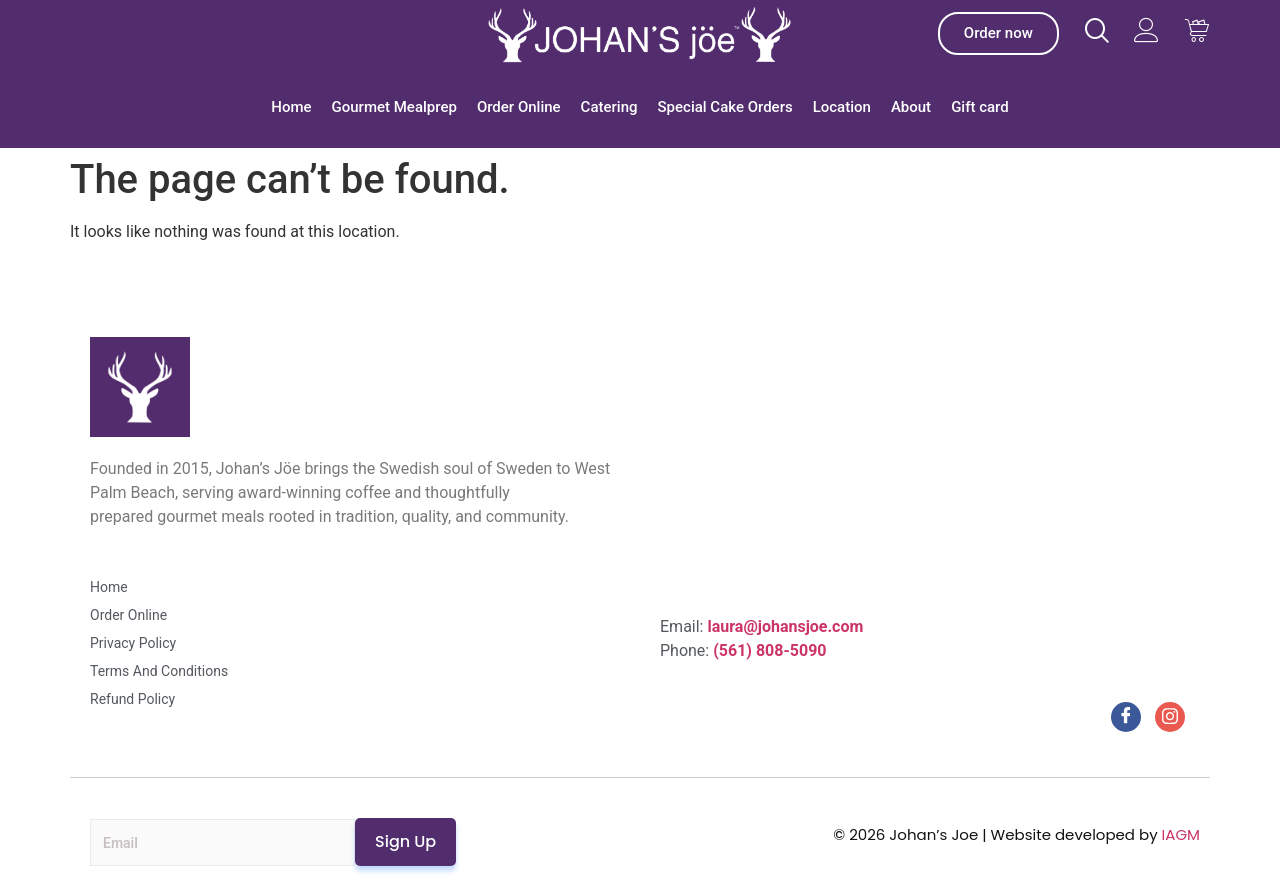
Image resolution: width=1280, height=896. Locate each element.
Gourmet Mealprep (394, 107)
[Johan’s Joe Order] (998, 33)
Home (291, 107)
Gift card (980, 107)
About (911, 107)
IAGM (1181, 834)
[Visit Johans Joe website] (1096, 30)
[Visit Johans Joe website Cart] (1196, 30)
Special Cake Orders (725, 107)
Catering (609, 107)
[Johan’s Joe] (639, 34)
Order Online (519, 107)
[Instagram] (1170, 717)
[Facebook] (1126, 717)
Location (842, 107)
